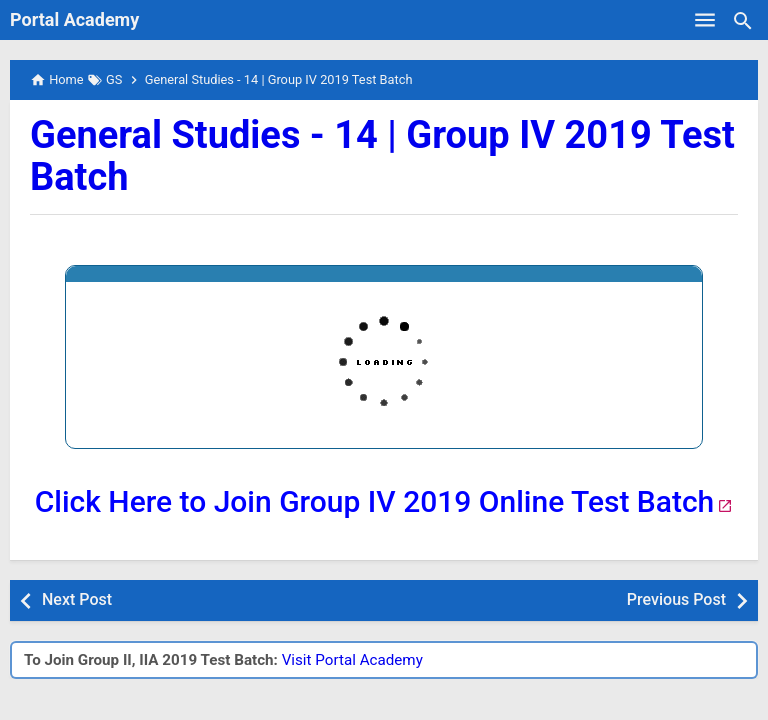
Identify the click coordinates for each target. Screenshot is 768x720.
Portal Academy (74, 19)
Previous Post (676, 599)
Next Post (77, 599)
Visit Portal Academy (352, 660)
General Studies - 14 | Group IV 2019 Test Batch (382, 156)
